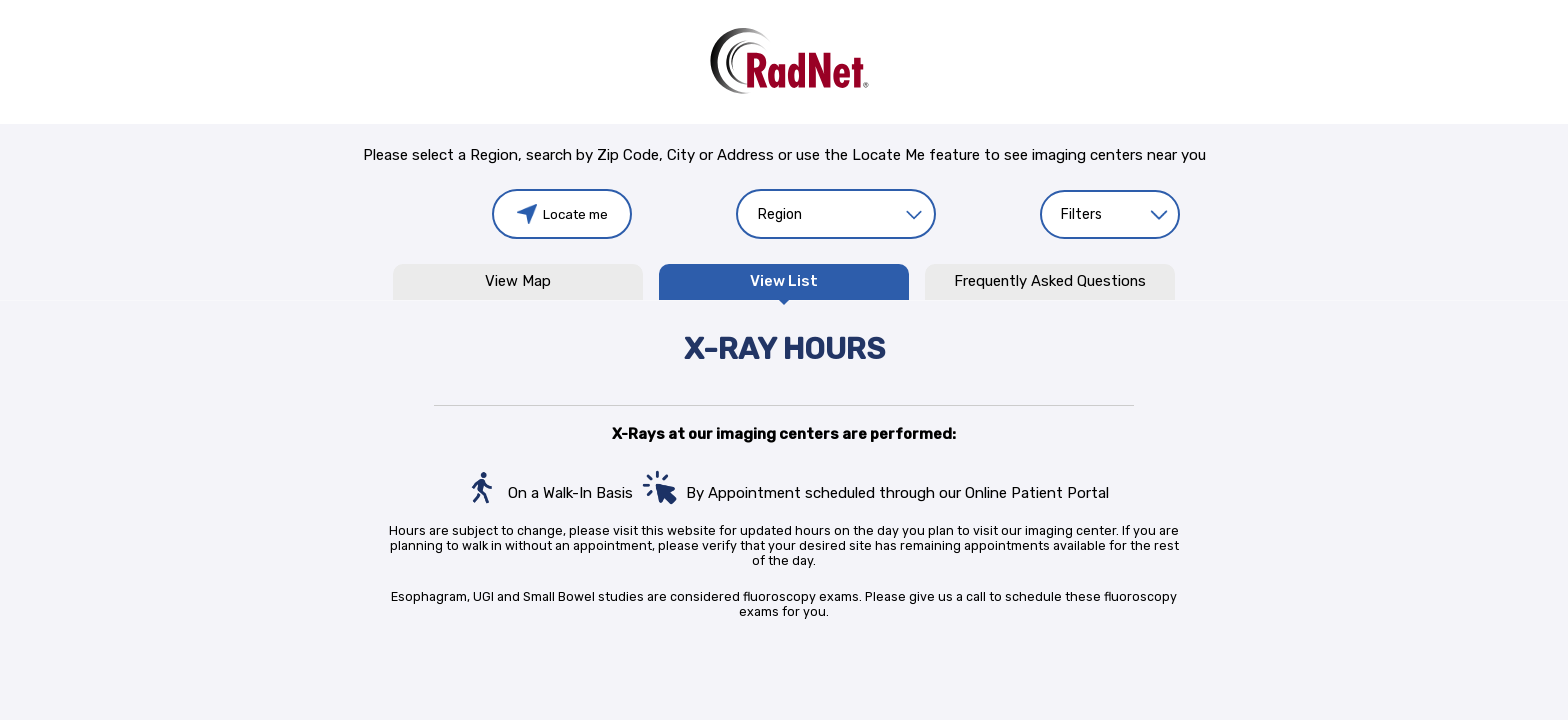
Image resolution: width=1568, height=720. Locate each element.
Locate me (562, 214)
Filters (1081, 214)
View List (784, 281)
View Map (518, 281)
